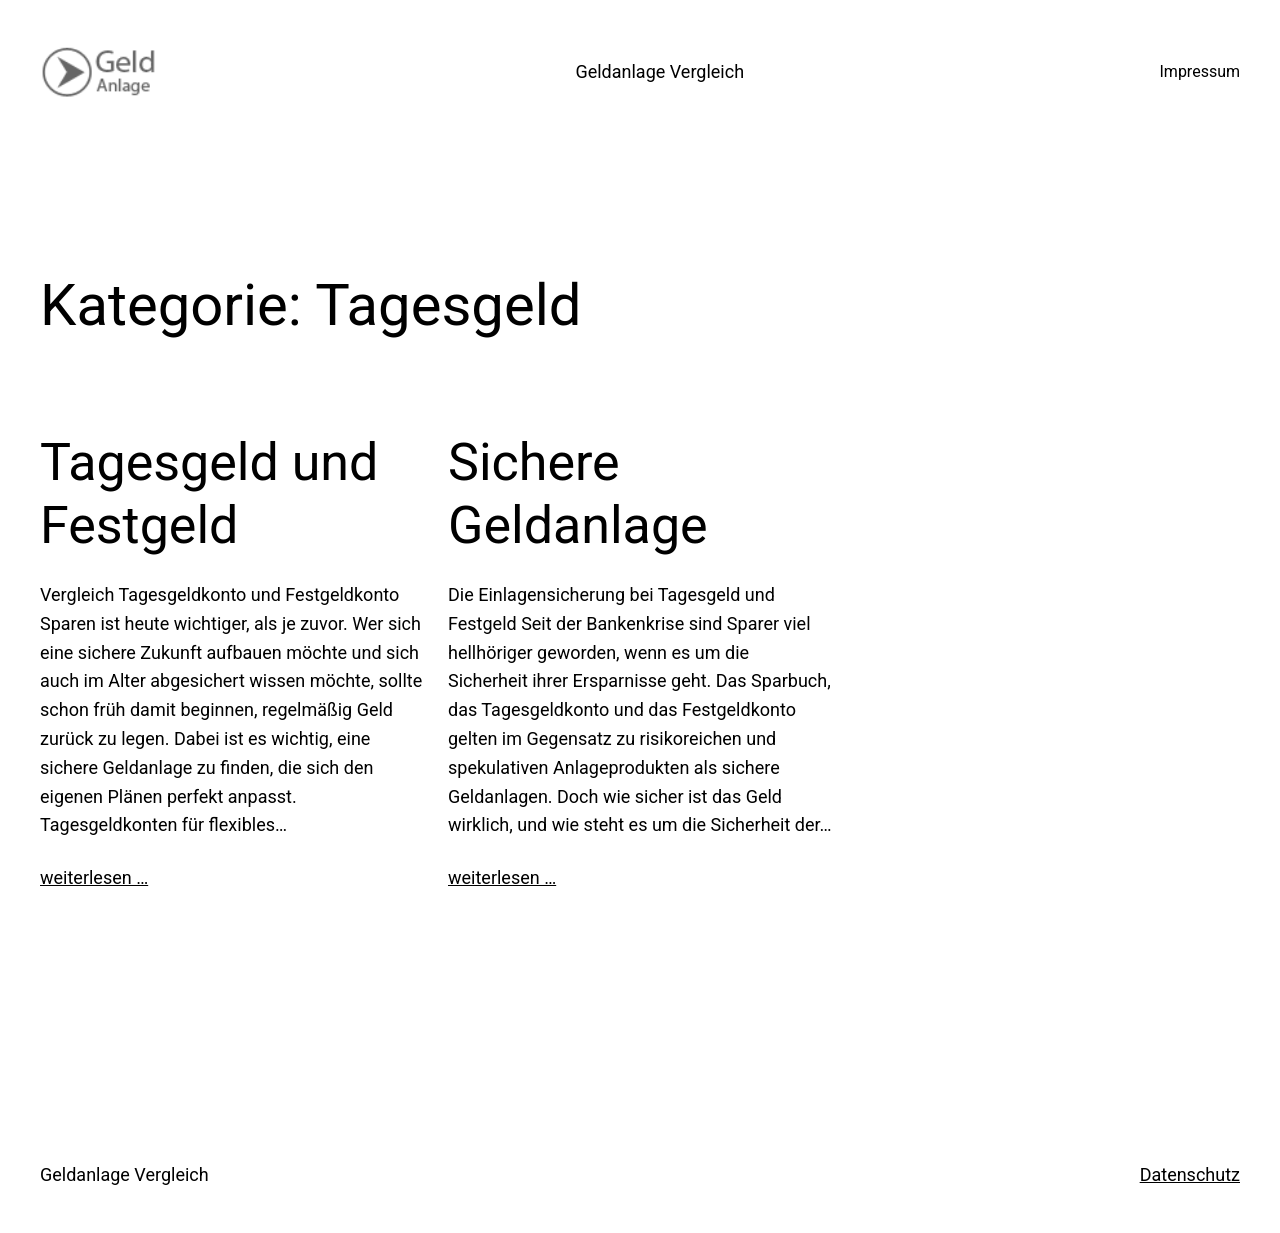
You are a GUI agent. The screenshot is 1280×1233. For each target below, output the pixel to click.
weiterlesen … (94, 877)
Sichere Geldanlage (578, 493)
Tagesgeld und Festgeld (209, 493)
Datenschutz (1190, 1174)
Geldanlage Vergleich (659, 71)
